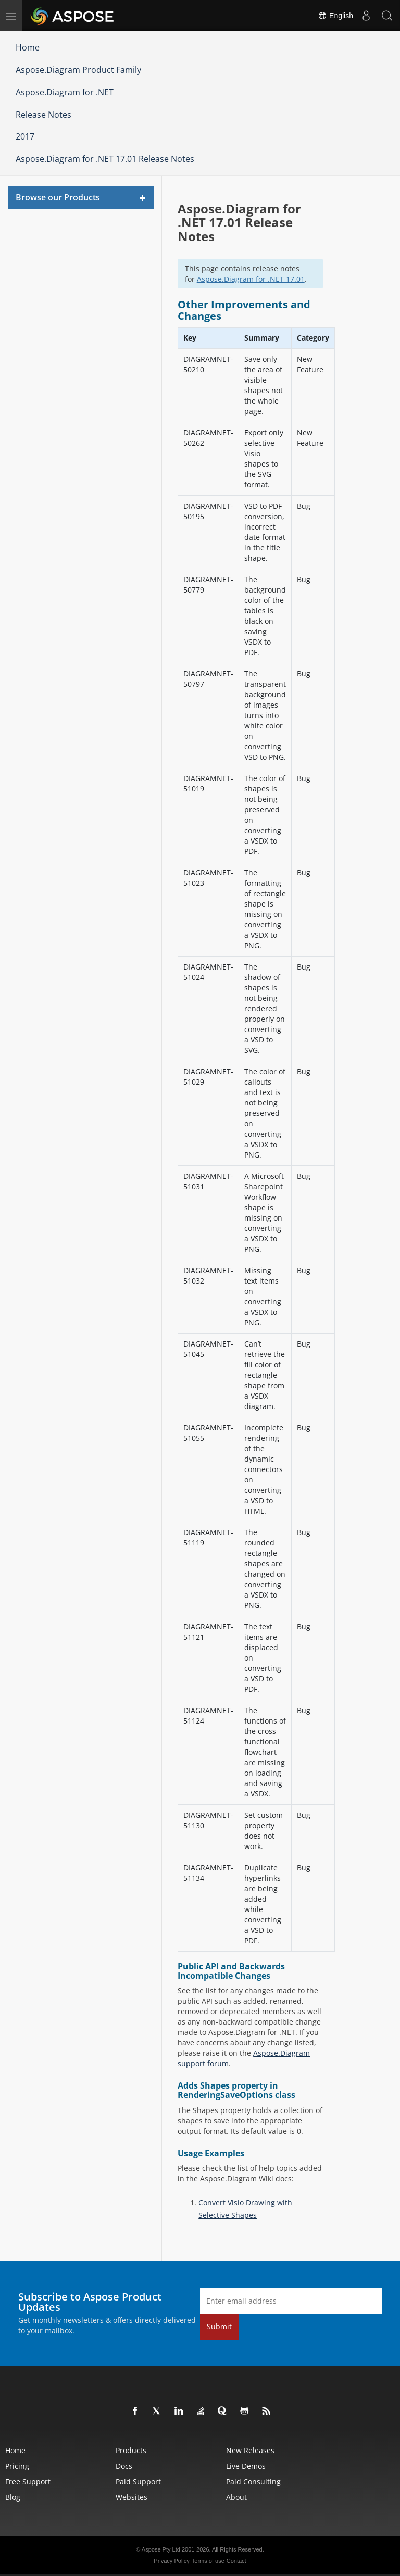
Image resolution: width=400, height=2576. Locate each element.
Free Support (28, 2481)
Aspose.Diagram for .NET (65, 92)
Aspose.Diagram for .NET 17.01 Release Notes (105, 159)
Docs (124, 2466)
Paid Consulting (253, 2481)
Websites (131, 2497)
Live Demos (246, 2466)
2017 (25, 136)
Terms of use (208, 2561)
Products (131, 2450)
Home (28, 47)
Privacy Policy (171, 2561)
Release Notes (43, 114)
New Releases (250, 2450)
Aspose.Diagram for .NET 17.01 (251, 279)
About (236, 2497)
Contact (236, 2561)
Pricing (17, 2466)
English (335, 15)
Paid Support (138, 2481)
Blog (12, 2497)
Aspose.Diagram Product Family (78, 70)
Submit (219, 2326)
